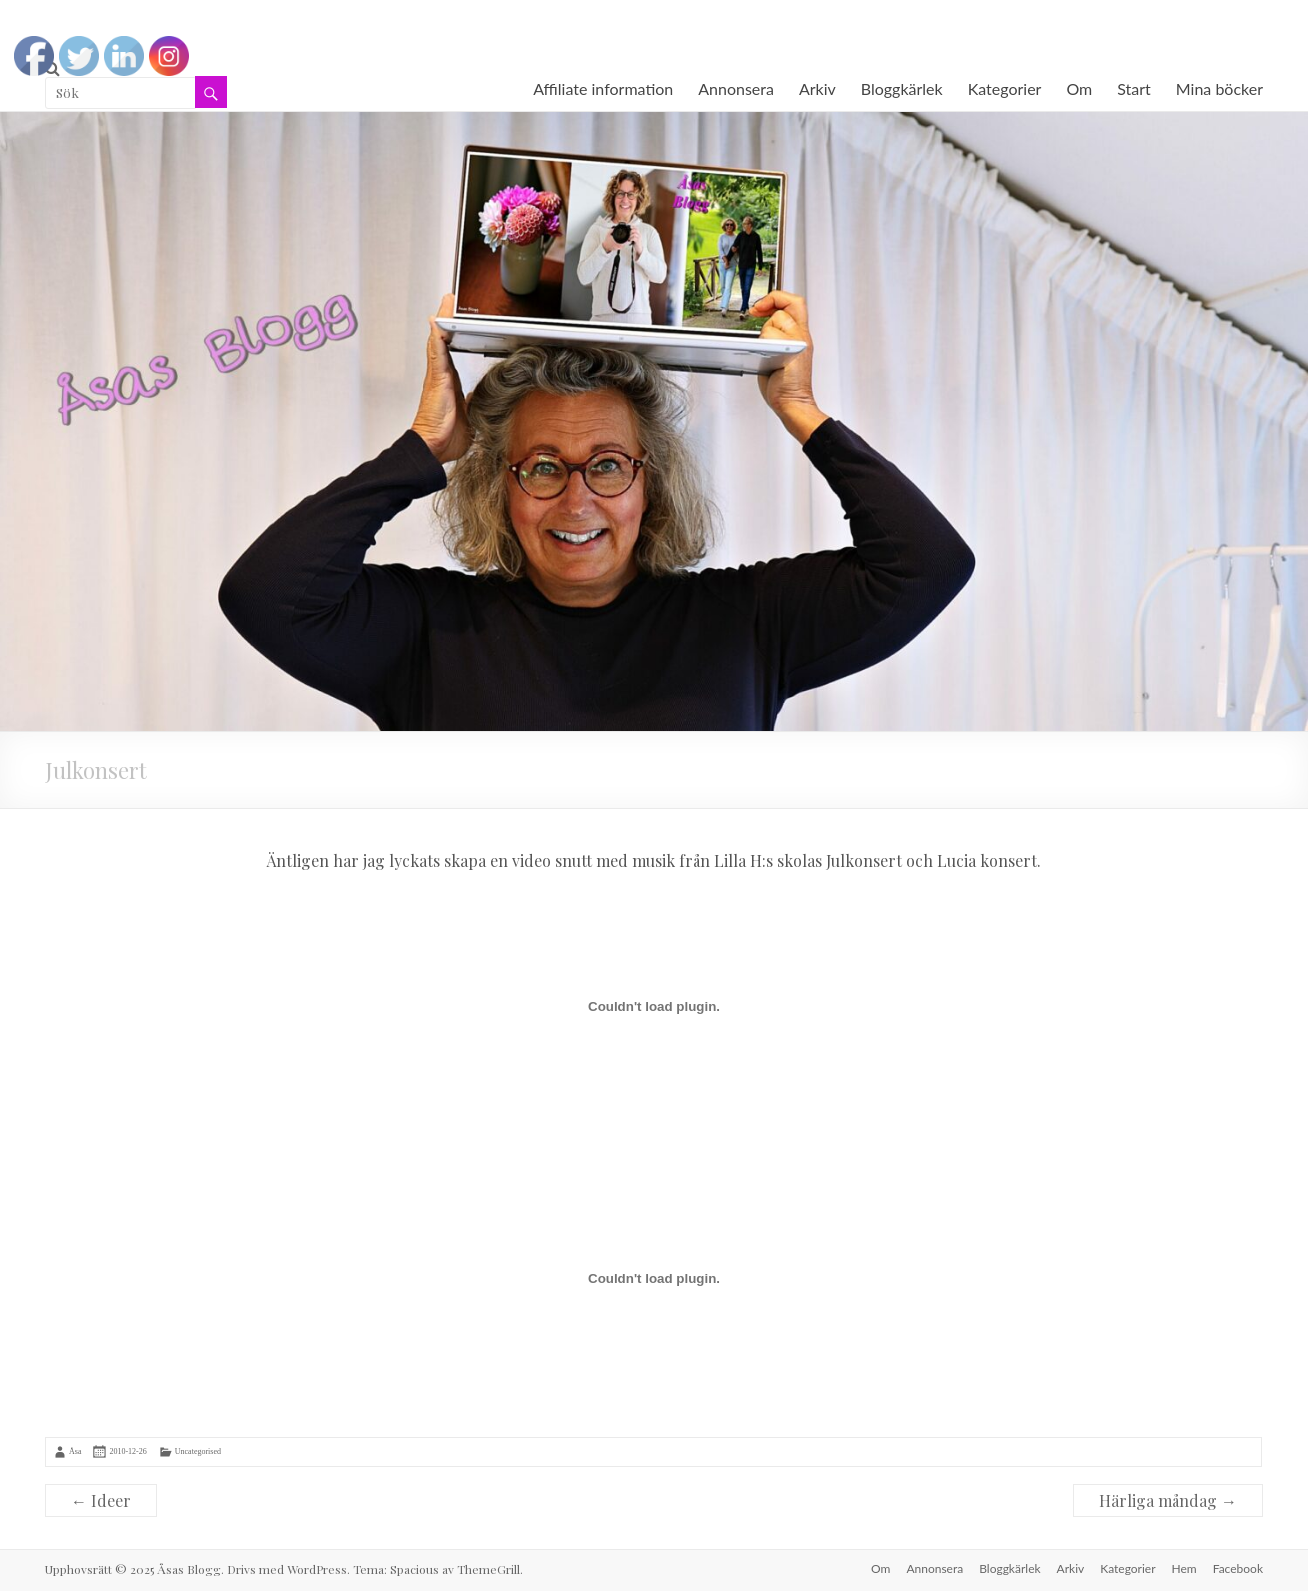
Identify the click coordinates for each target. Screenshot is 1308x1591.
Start (1134, 88)
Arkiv (817, 88)
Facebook (1238, 1568)
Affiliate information (603, 88)
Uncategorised (198, 1451)
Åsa (75, 1451)
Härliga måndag (1168, 1500)
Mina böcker (1219, 88)
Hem (1184, 1568)
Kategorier (1005, 88)
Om (1079, 88)
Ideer (101, 1500)
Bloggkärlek (902, 88)
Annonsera (736, 88)
